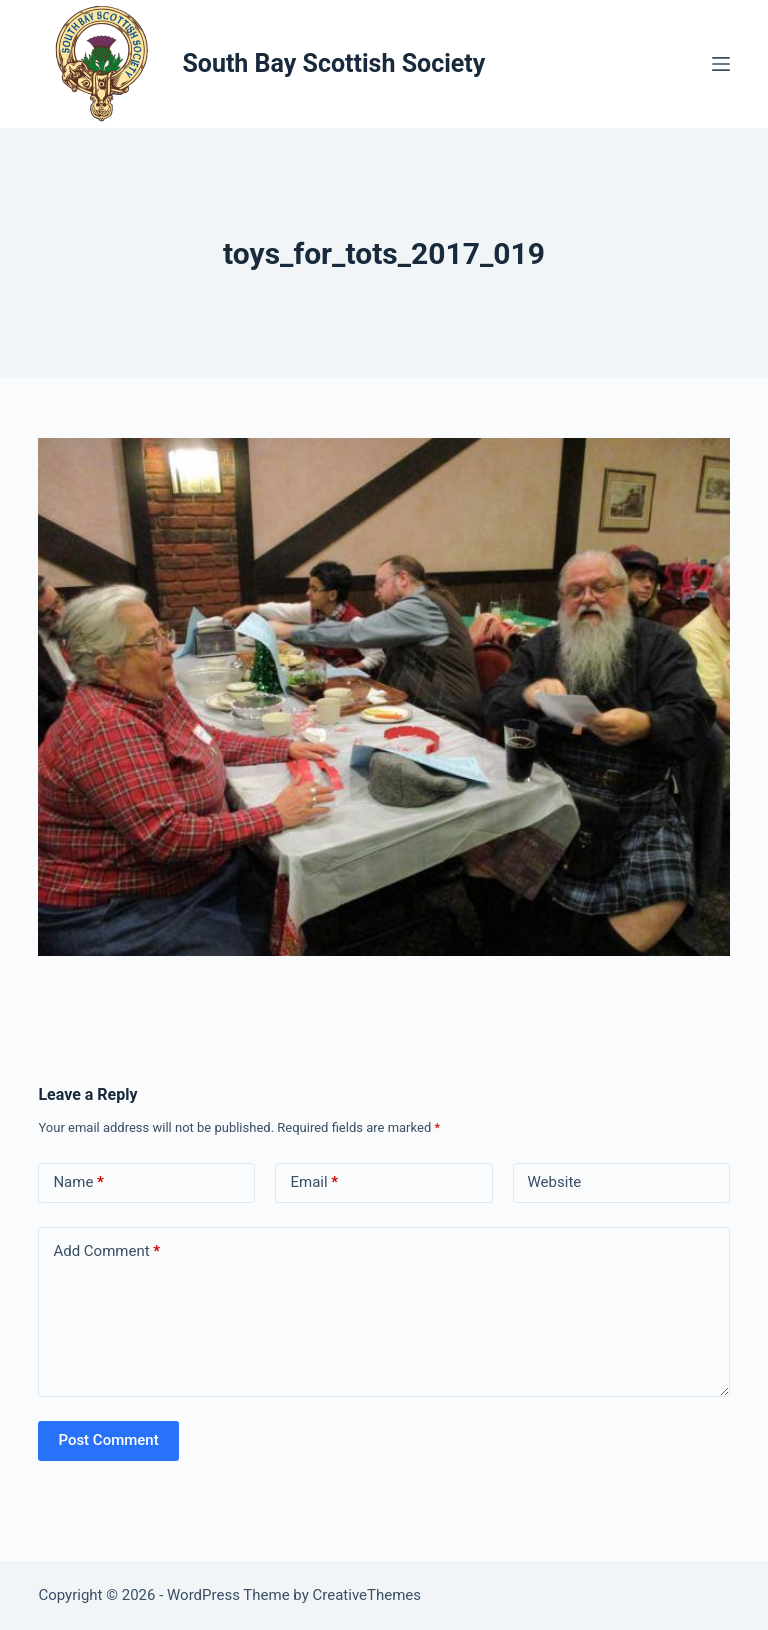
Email (314, 1182)
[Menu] (721, 64)
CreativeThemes (367, 1595)
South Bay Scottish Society (333, 63)
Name (78, 1182)
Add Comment (106, 1251)
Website (555, 1182)
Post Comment (108, 1440)
